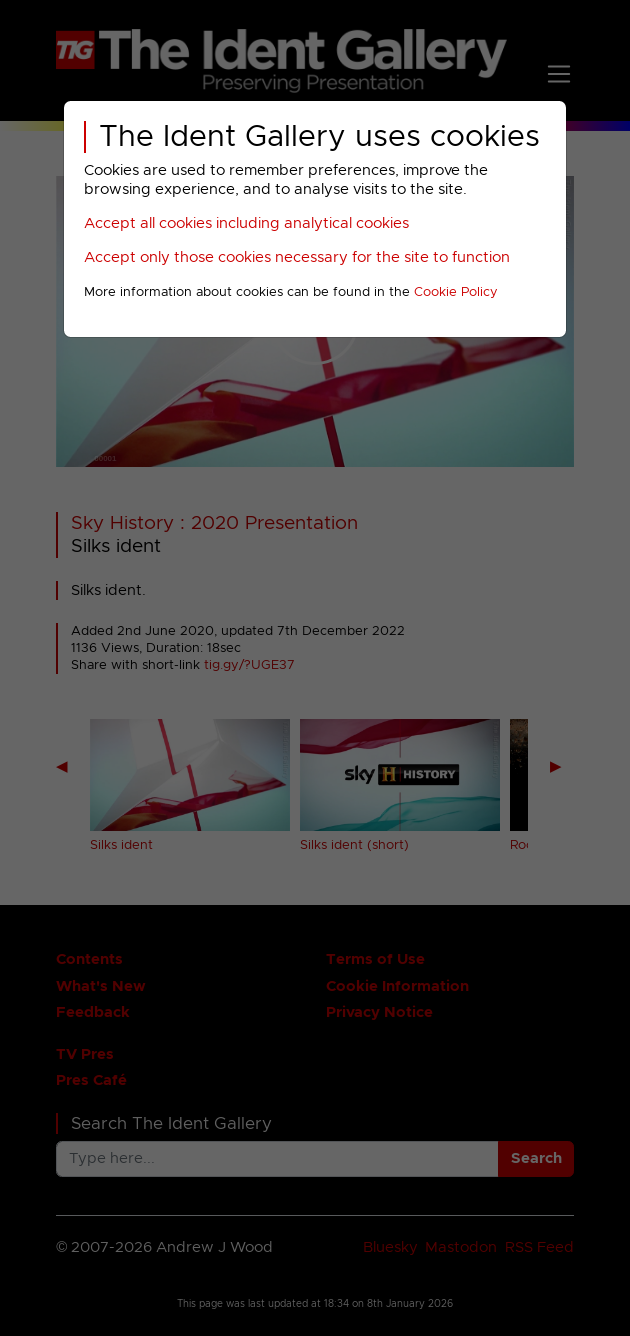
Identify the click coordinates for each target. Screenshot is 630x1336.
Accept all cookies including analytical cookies (246, 223)
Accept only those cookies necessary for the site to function (297, 257)
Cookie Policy (456, 292)
